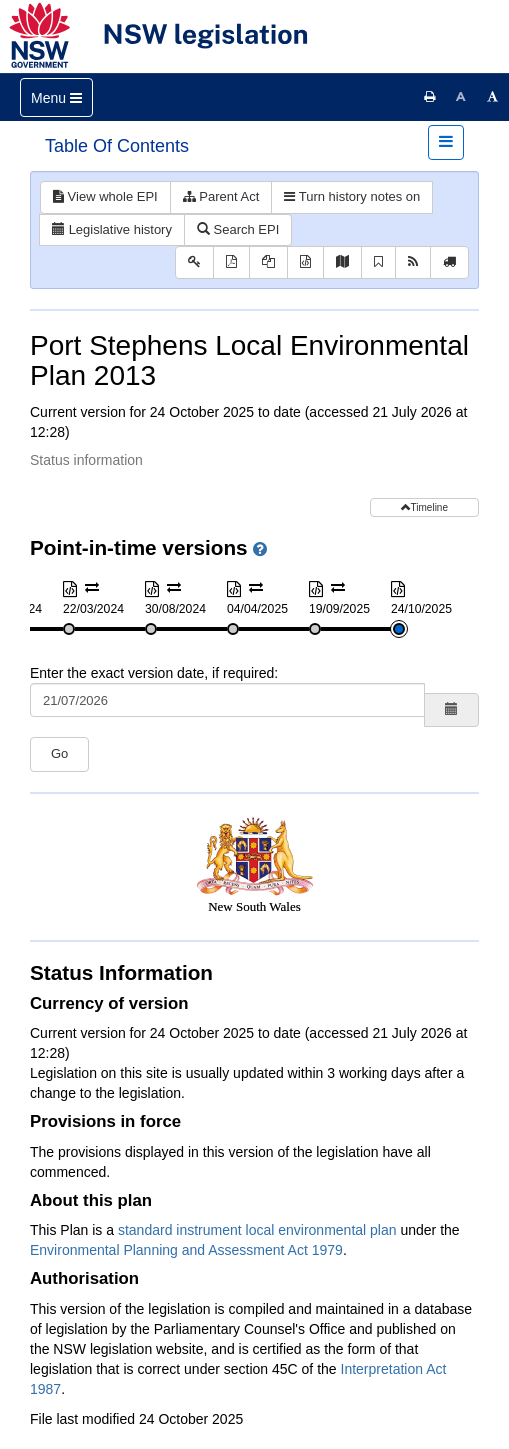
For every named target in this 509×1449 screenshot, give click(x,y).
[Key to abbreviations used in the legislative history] (194, 262)
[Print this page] (430, 97)
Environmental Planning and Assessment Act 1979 (186, 1250)
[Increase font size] (493, 97)
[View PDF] (231, 262)
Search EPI (238, 229)
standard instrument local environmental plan (257, 1230)
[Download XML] (305, 262)
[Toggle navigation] (56, 97)
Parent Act (221, 196)
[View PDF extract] (268, 262)
